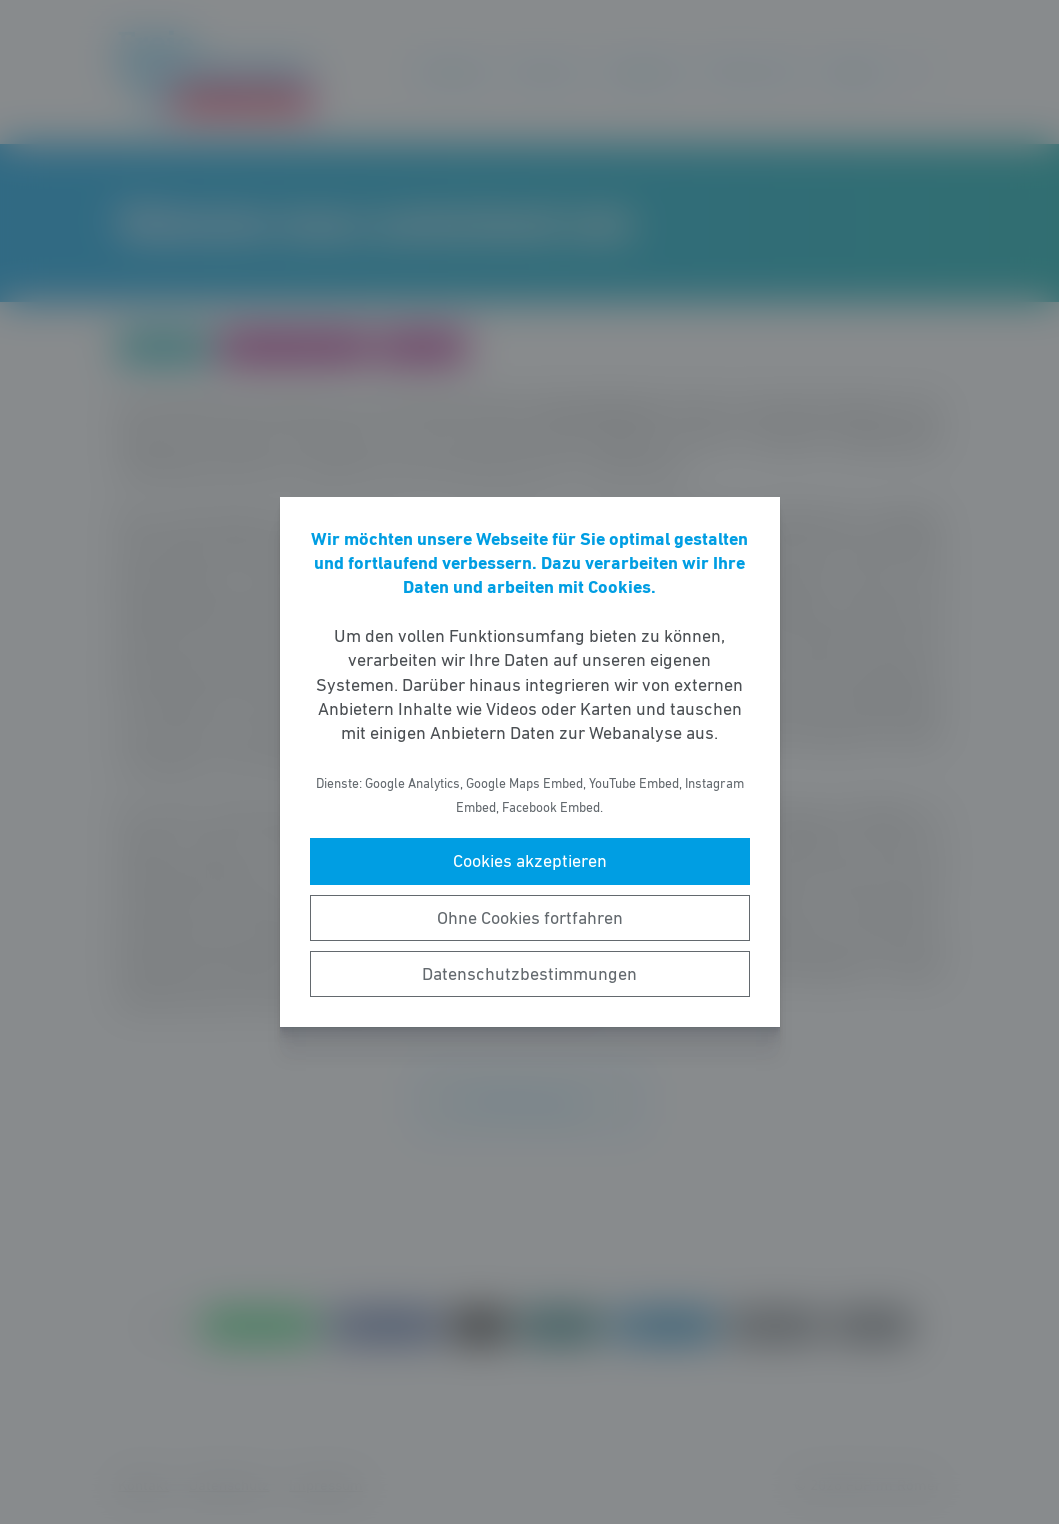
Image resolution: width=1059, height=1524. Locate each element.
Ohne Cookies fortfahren (530, 918)
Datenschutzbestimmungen (529, 974)
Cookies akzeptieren (530, 861)
